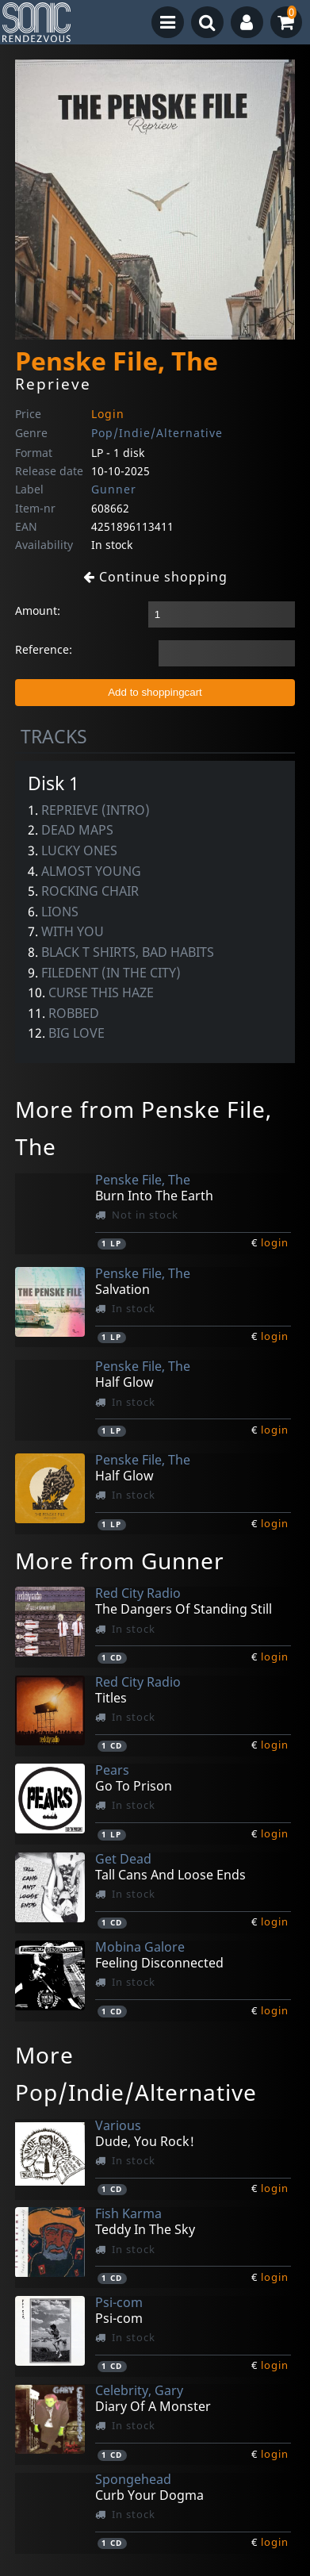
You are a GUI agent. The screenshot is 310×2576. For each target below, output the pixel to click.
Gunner (113, 489)
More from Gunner (119, 1560)
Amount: (37, 610)
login (275, 1242)
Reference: (43, 649)
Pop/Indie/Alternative (157, 432)
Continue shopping (155, 576)
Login (107, 413)
